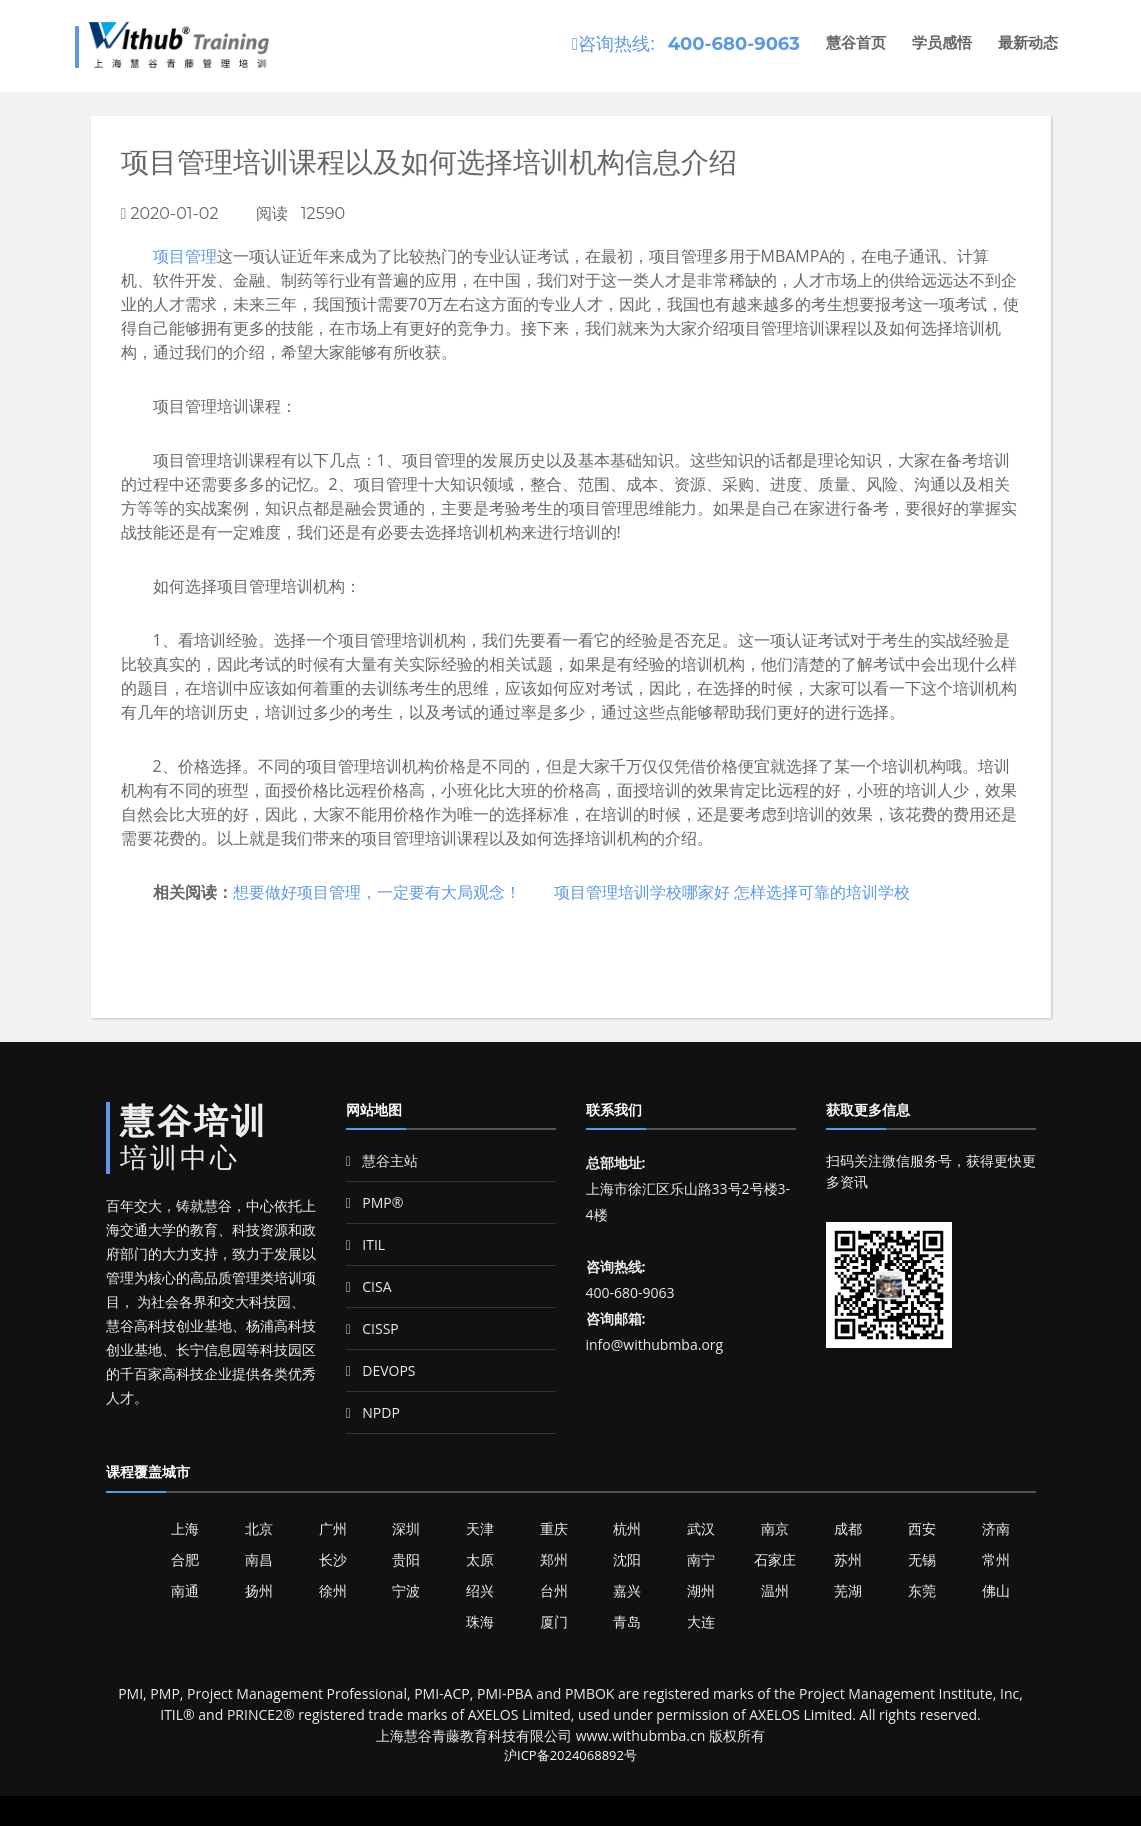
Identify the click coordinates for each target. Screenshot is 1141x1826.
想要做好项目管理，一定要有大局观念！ (377, 892)
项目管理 (185, 256)
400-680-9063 (734, 44)
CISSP (372, 1328)
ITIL (366, 1244)
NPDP (373, 1412)
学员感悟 (942, 42)
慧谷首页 (856, 42)
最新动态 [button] (1028, 42)
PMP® (375, 1202)
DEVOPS (381, 1370)
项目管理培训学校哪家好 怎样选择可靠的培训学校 (732, 892)
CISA (369, 1286)
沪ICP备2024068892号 (570, 1755)
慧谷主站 (382, 1160)
